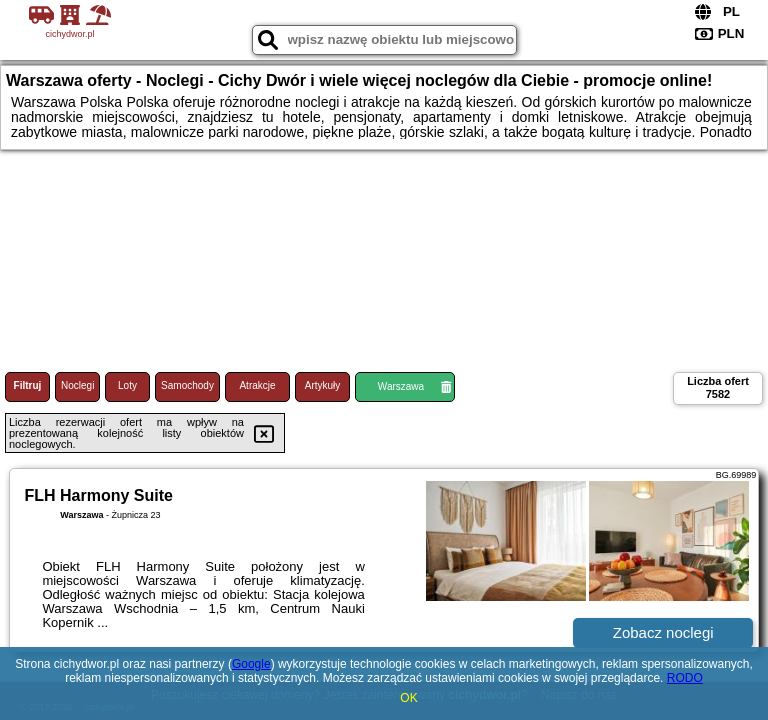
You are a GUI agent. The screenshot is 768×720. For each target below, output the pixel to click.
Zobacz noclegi (663, 632)
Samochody (187, 385)
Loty (127, 385)
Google (251, 664)
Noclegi (77, 385)
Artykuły (323, 385)
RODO (685, 678)
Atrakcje (257, 385)
